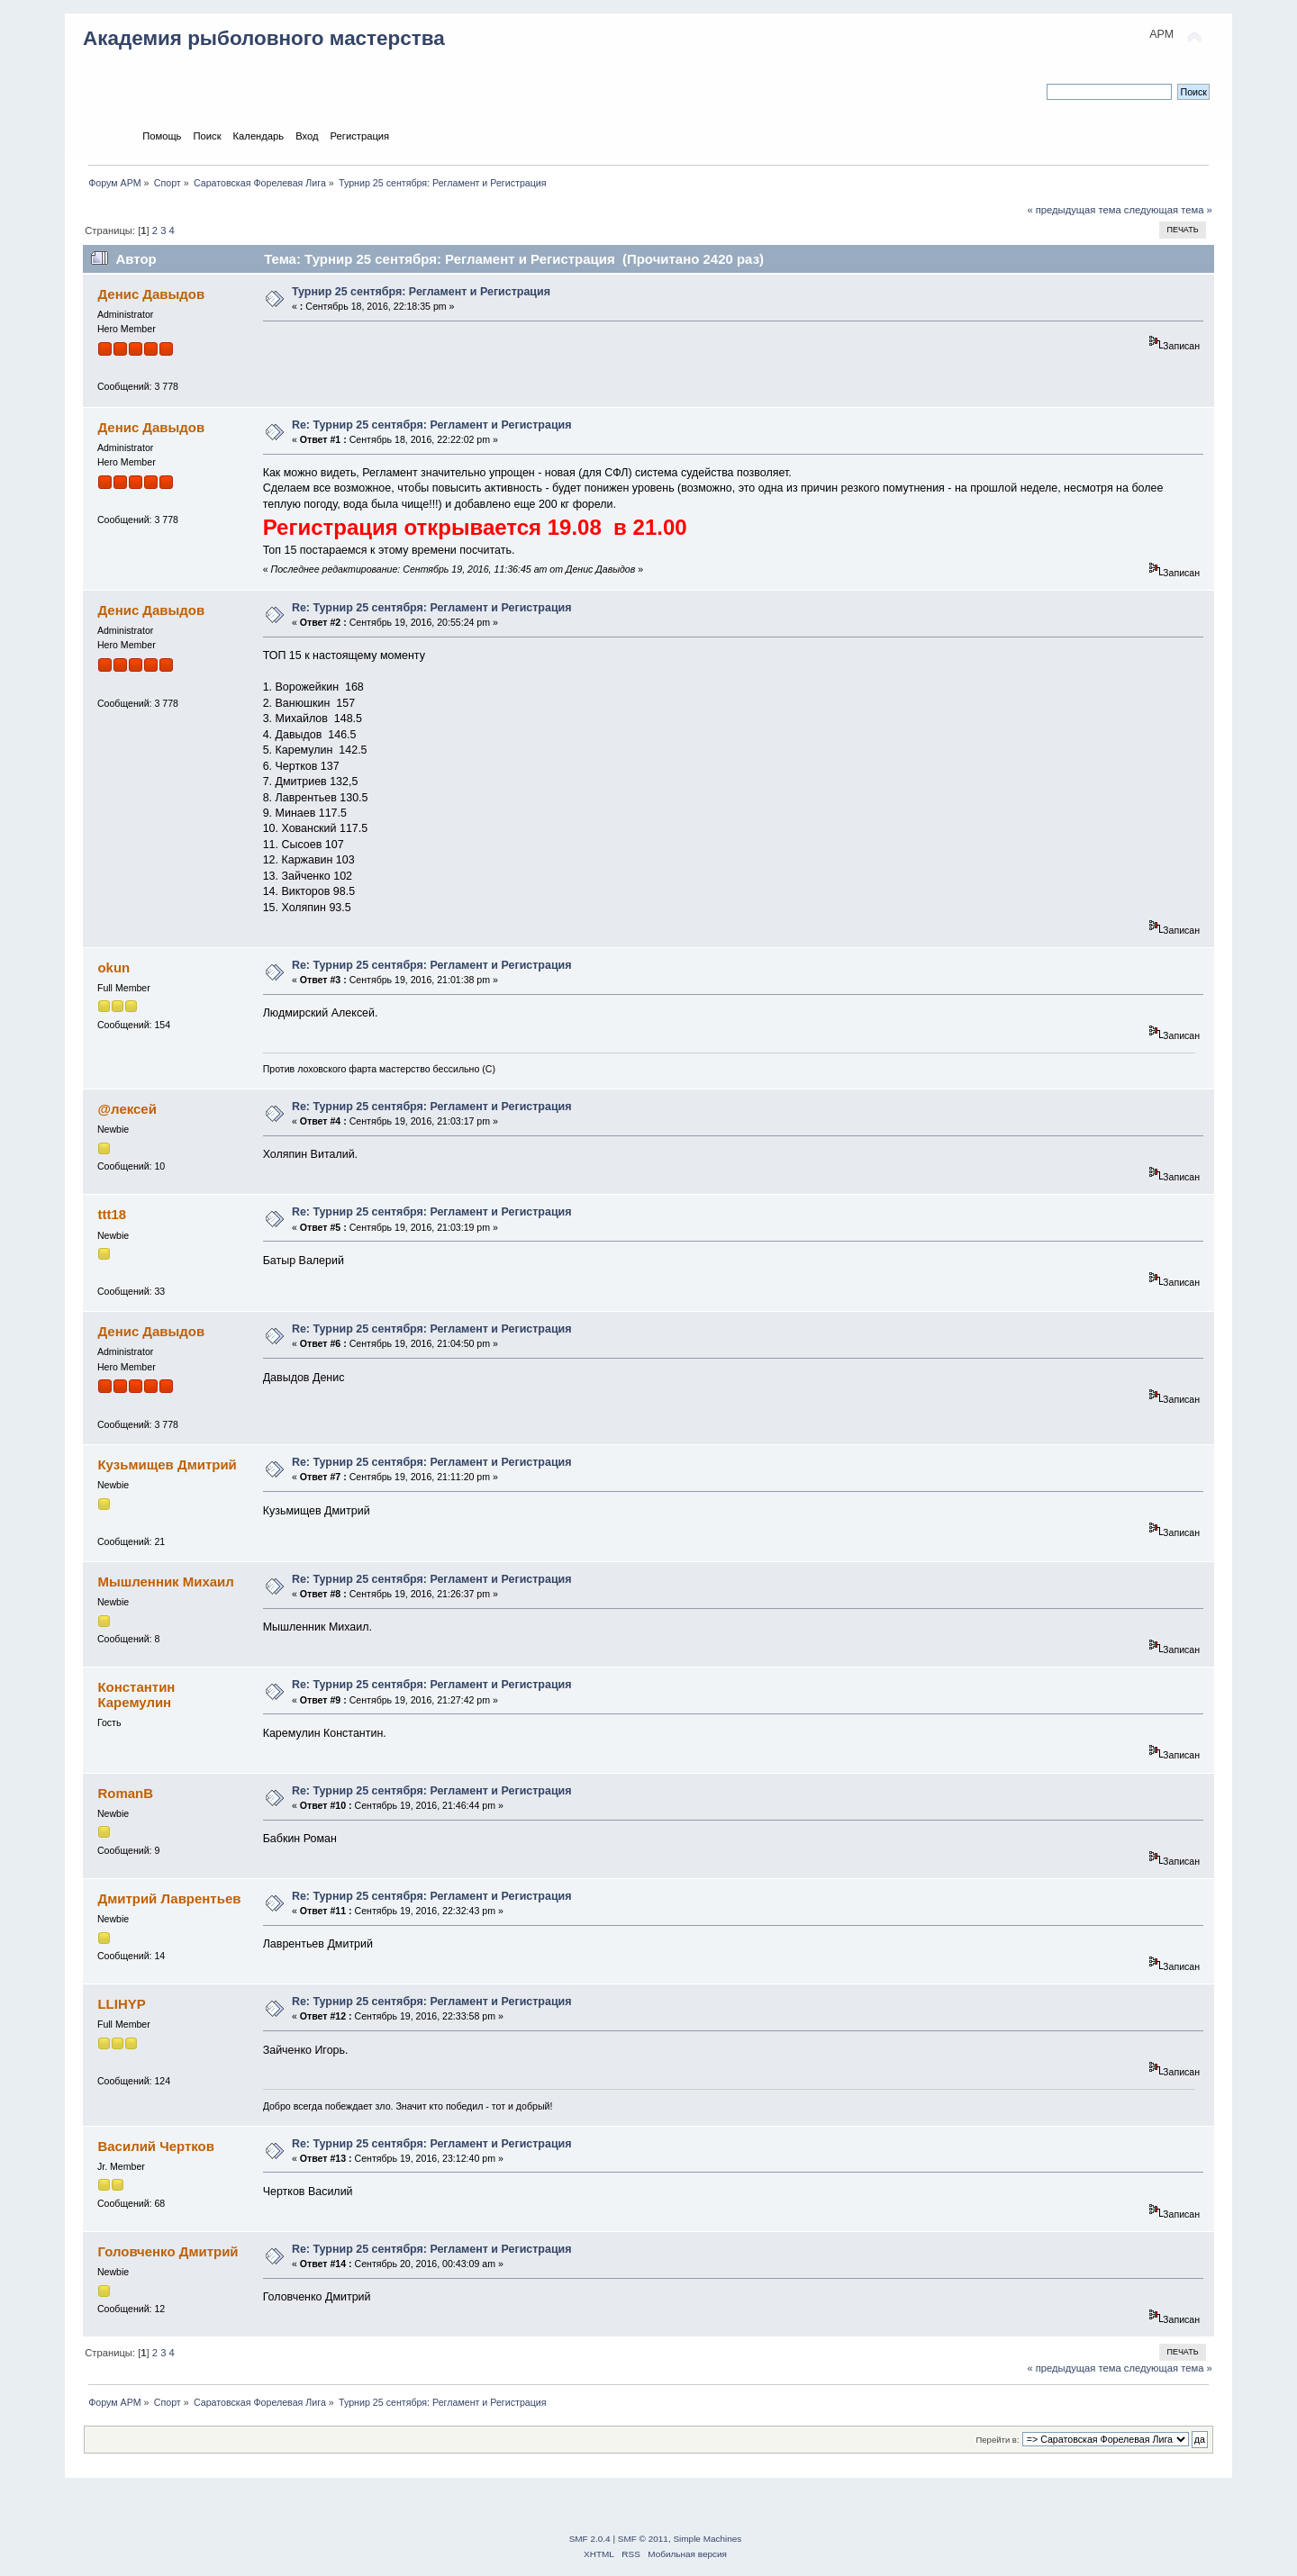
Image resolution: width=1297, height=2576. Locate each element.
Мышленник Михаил (165, 1581)
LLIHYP (121, 2003)
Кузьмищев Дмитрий (166, 1464)
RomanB (125, 1793)
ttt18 (111, 1214)
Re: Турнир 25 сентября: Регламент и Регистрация (432, 425)
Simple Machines (707, 2539)
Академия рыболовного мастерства (264, 38)
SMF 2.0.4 (590, 2539)
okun (113, 967)
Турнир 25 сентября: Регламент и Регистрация (421, 291)
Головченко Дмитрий (167, 2251)
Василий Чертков (155, 2146)
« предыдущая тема (1073, 209)
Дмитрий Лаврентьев (168, 1898)
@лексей (126, 1108)
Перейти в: (997, 2440)
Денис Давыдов (150, 294)
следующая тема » (1168, 209)
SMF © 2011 (643, 2539)
